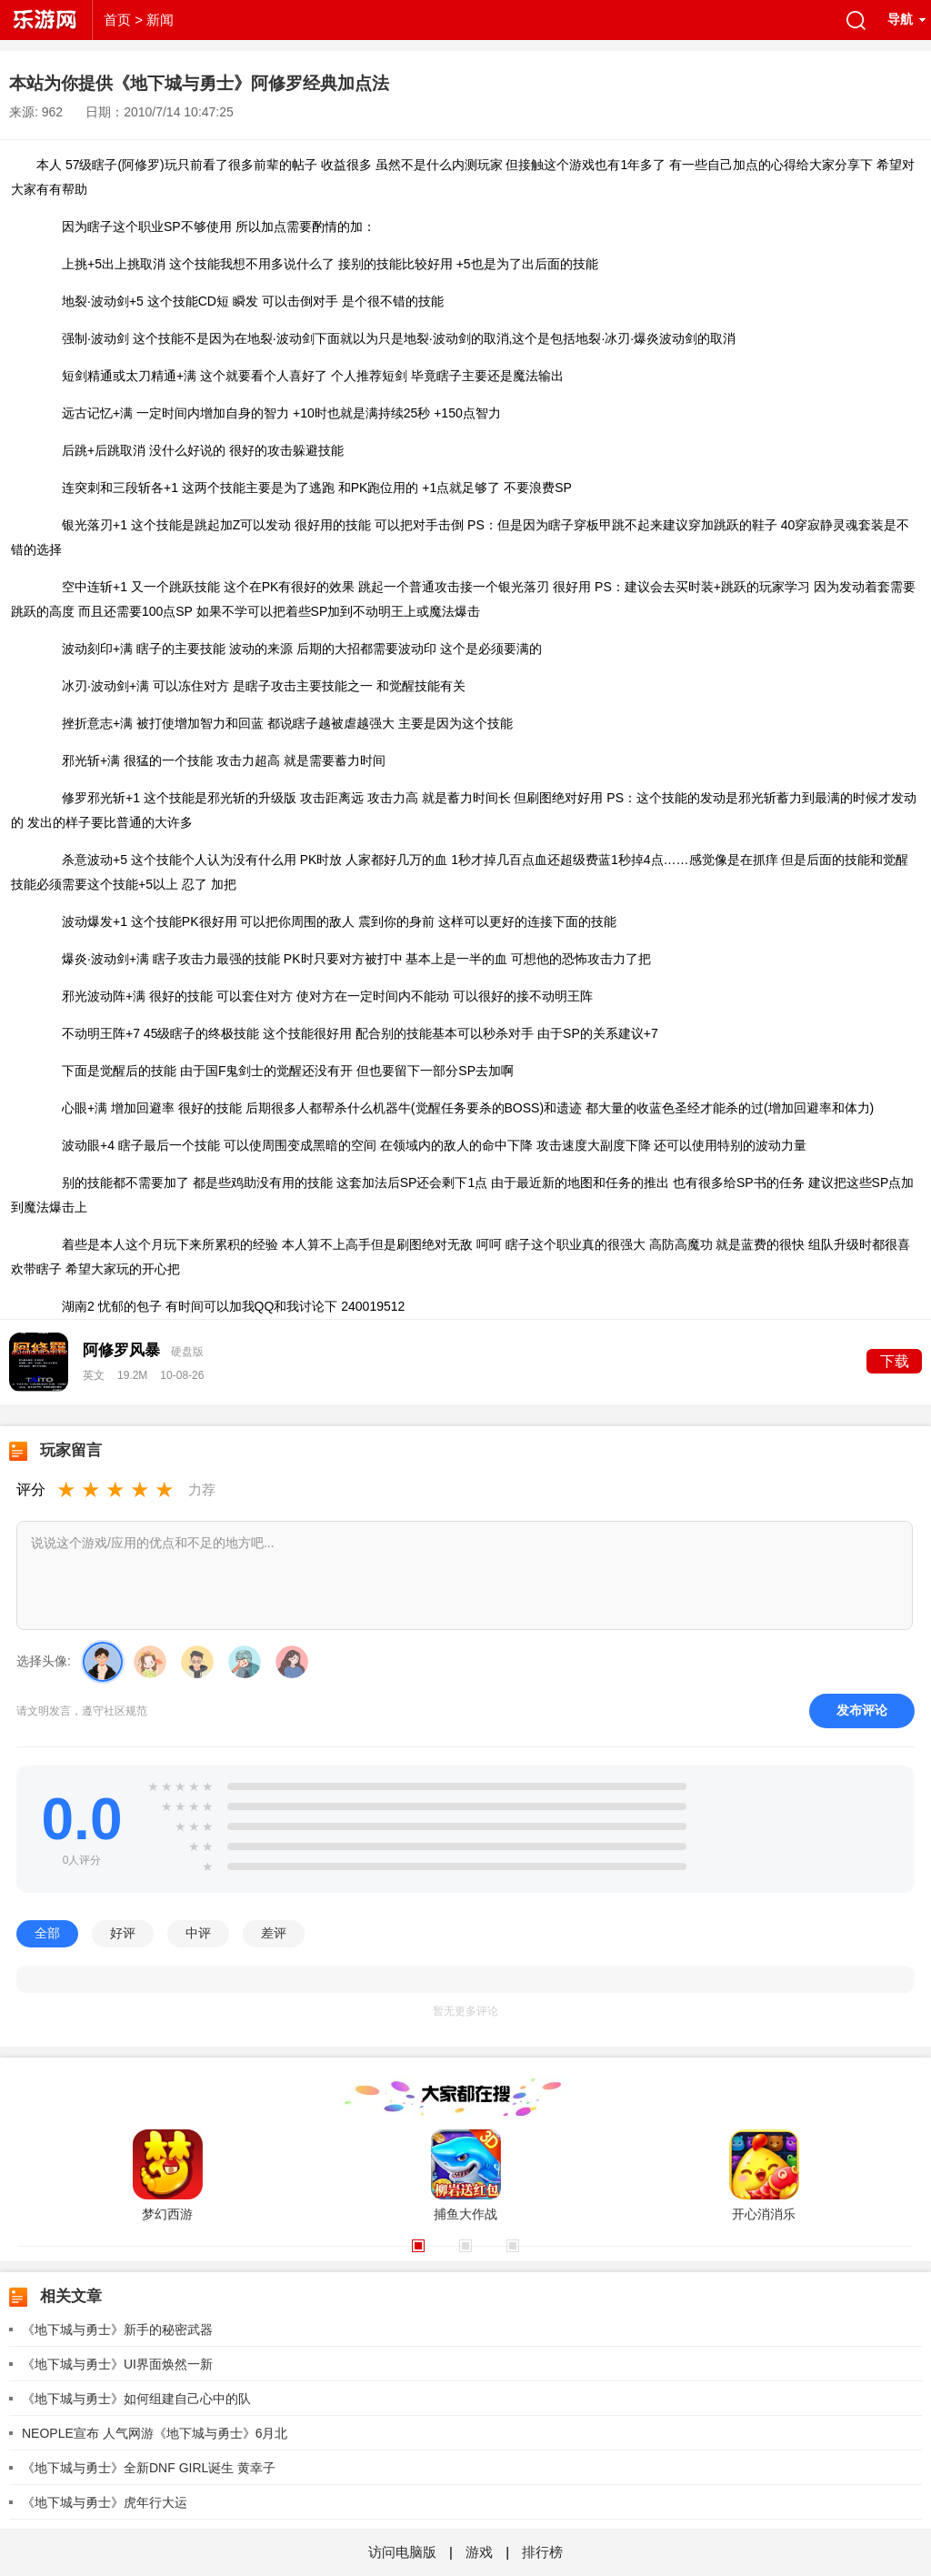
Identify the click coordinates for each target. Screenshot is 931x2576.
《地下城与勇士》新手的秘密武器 (117, 2329)
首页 (117, 19)
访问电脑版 (404, 2552)
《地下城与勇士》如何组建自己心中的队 (136, 2398)
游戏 (479, 2552)
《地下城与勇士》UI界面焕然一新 (117, 2364)
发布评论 (861, 1710)
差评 (273, 1933)
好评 (122, 1933)
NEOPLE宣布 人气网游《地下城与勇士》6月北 (154, 2433)
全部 (47, 1933)
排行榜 (542, 2552)
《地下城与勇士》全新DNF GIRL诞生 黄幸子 (148, 2467)
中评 (198, 1933)
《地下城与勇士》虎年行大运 (104, 2502)
